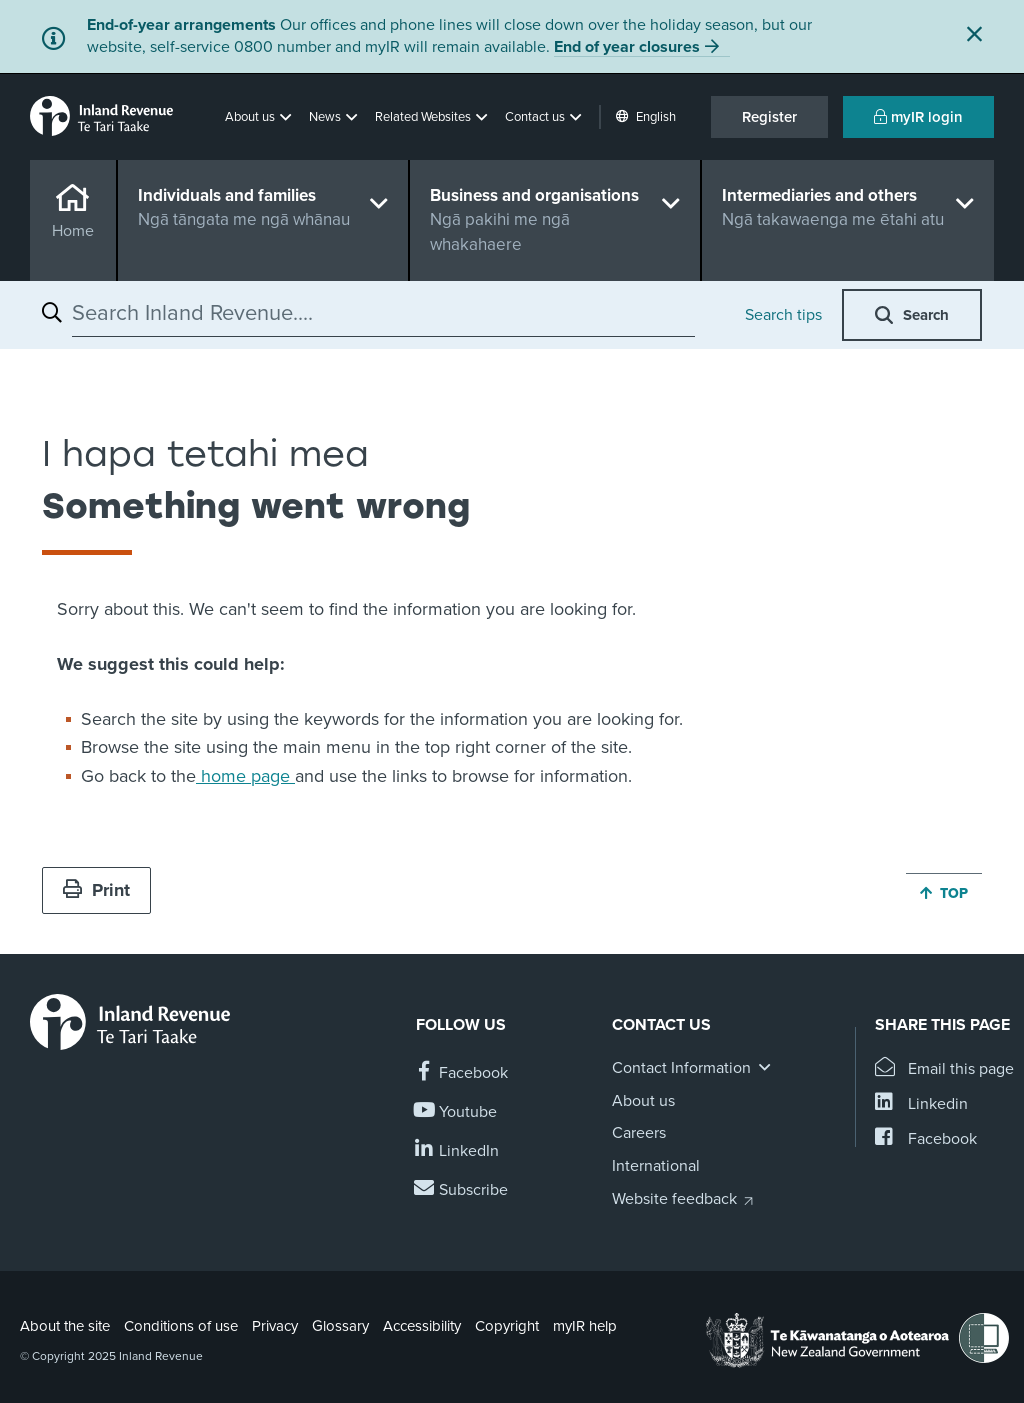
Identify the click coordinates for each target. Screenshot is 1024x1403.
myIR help (585, 1326)
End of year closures (627, 47)
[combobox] (383, 313)
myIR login (918, 117)
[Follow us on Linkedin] (457, 1151)
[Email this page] (944, 1069)
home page (245, 776)
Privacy (275, 1326)
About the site (65, 1326)
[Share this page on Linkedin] (921, 1104)
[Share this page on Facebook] (926, 1139)
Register (769, 117)
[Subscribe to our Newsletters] (462, 1190)
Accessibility (422, 1326)
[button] (260, 117)
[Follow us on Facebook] (462, 1073)
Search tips (783, 315)
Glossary (340, 1326)
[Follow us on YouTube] (456, 1112)
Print (96, 890)
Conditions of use (181, 1326)
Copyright (507, 1326)
